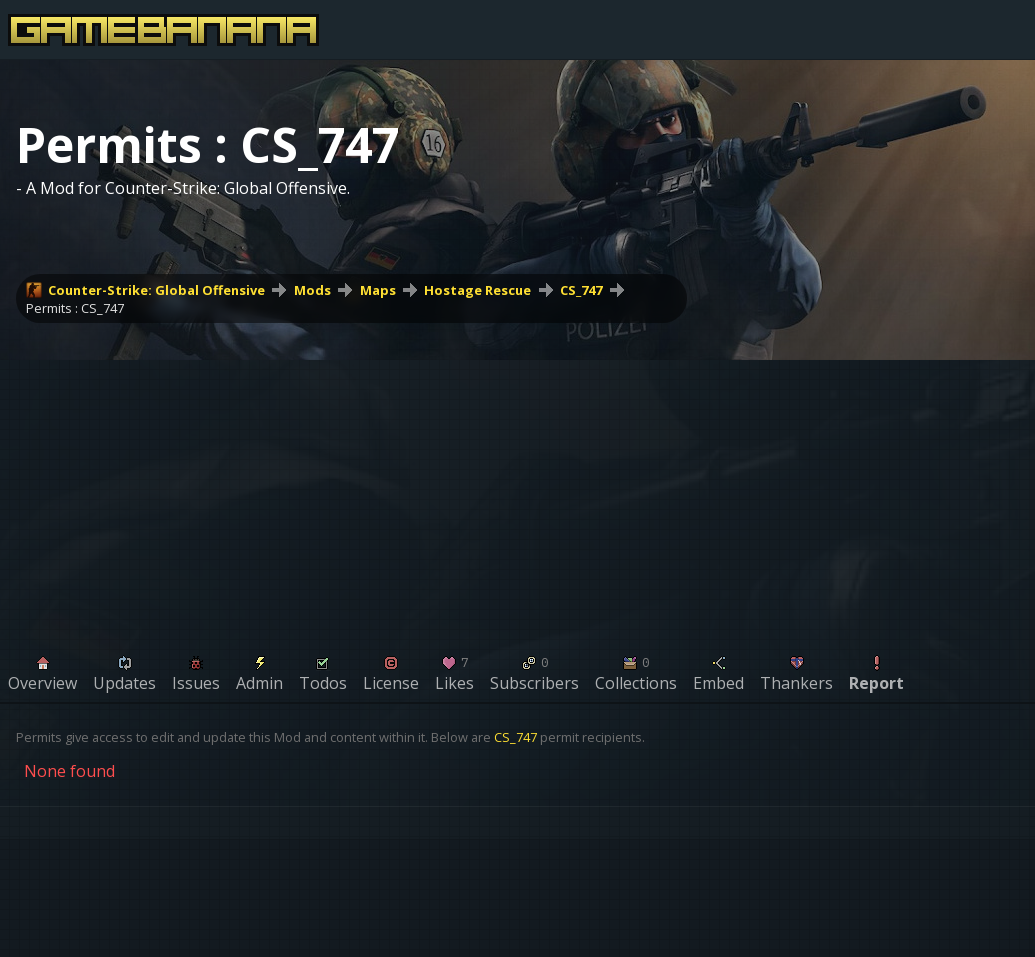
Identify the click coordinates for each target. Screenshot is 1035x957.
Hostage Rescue (477, 290)
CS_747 (581, 290)
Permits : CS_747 (75, 308)
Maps (378, 290)
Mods (312, 290)
